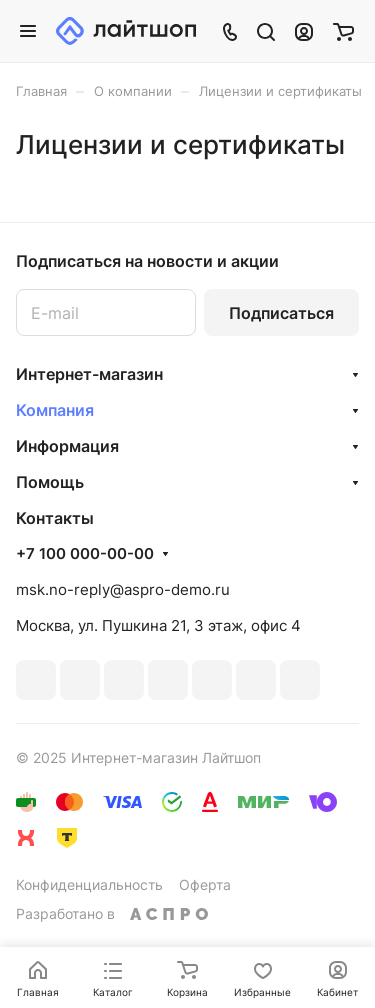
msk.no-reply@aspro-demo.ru (123, 589)
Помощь (50, 482)
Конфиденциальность (89, 884)
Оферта (205, 884)
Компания (55, 410)
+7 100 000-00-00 (85, 554)
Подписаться (281, 313)
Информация (67, 446)
